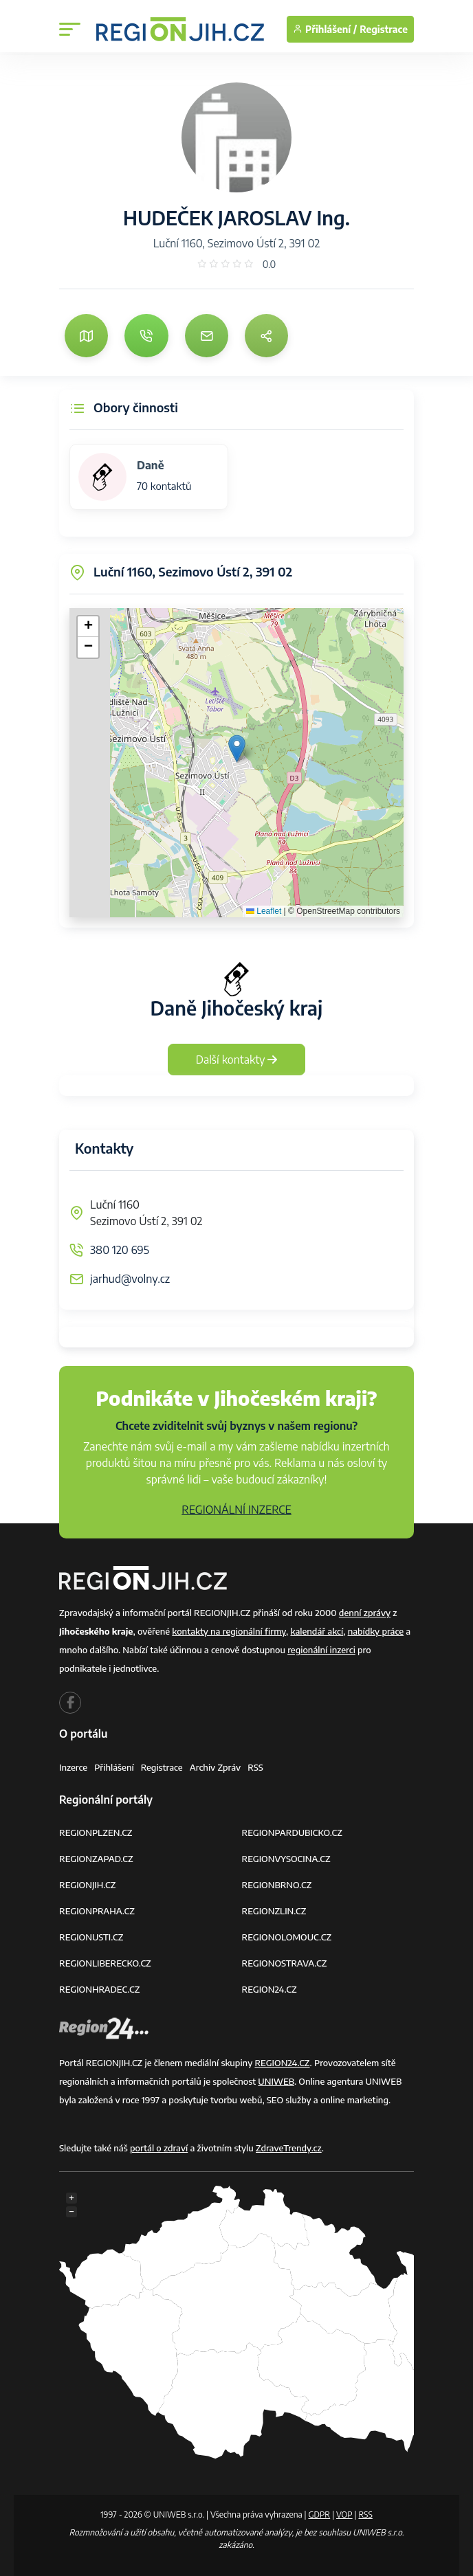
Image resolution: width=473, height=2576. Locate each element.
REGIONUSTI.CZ (91, 1936)
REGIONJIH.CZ (87, 1884)
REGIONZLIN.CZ (274, 1910)
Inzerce (73, 1767)
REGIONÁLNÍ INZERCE (237, 1509)
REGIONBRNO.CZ (277, 1884)
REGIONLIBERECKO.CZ (105, 1963)
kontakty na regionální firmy (229, 1631)
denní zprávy (364, 1612)
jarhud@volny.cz (130, 1279)
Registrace (384, 29)
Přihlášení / (325, 29)
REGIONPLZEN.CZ (96, 1832)
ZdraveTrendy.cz (289, 2147)
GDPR (319, 2514)
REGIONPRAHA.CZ (97, 1910)
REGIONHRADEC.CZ (99, 1989)
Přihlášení (114, 1767)
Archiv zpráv (215, 1767)
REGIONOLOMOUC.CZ (287, 1936)
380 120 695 (119, 1250)
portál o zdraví (159, 2147)
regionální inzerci (321, 1649)
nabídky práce (376, 1631)
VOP (344, 2514)
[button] (236, 749)
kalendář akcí (316, 1631)
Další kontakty (237, 1059)
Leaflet (263, 911)
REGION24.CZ (269, 1989)
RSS (255, 1767)
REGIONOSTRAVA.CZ (284, 1963)
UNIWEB (276, 2081)
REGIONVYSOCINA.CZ (286, 1858)
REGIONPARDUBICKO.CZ (292, 1832)
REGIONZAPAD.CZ (96, 1858)
